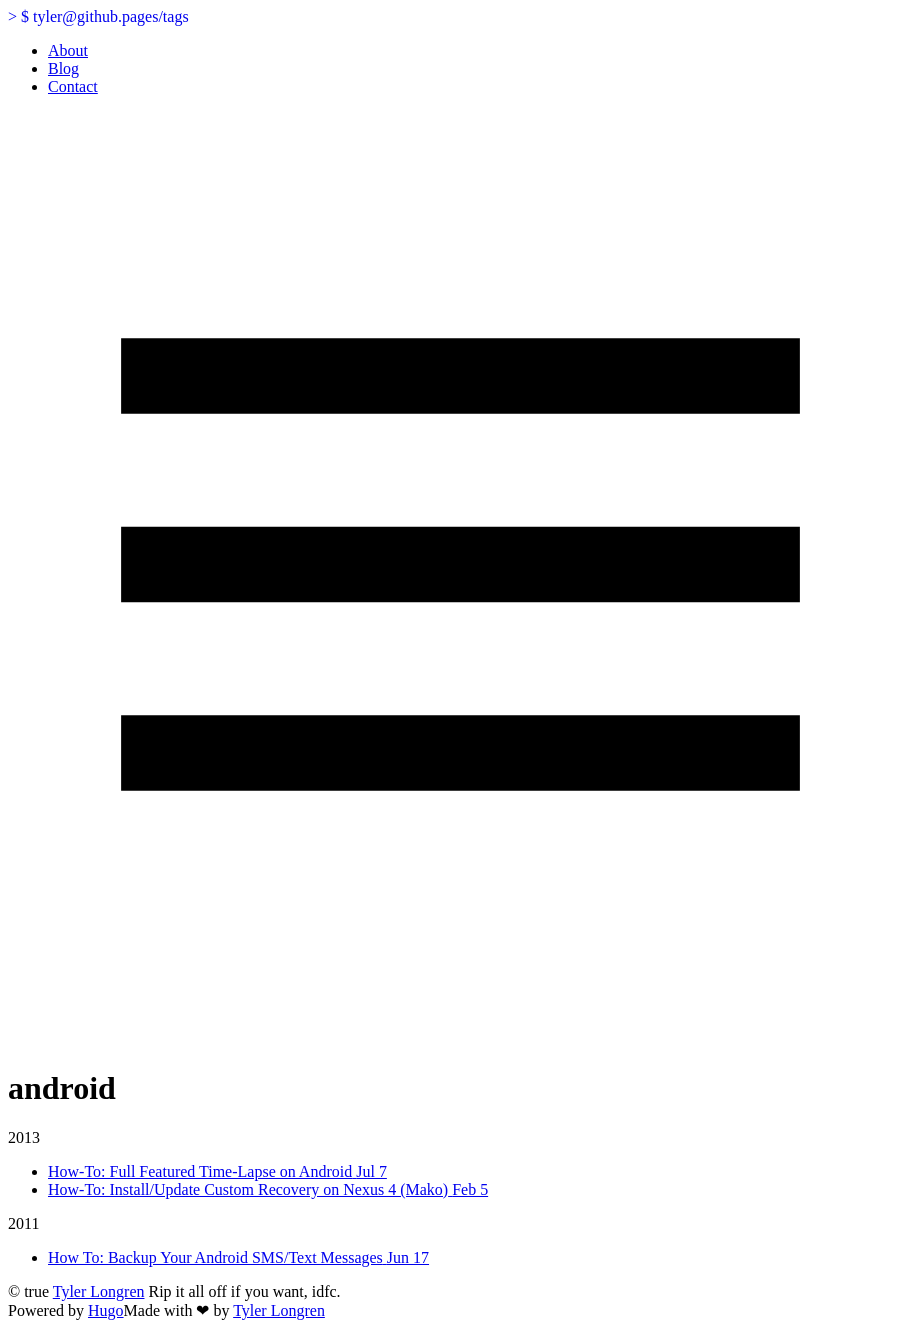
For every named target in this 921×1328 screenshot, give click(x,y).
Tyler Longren (99, 1291)
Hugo (106, 1310)
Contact (73, 86)
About (68, 50)
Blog (63, 68)
